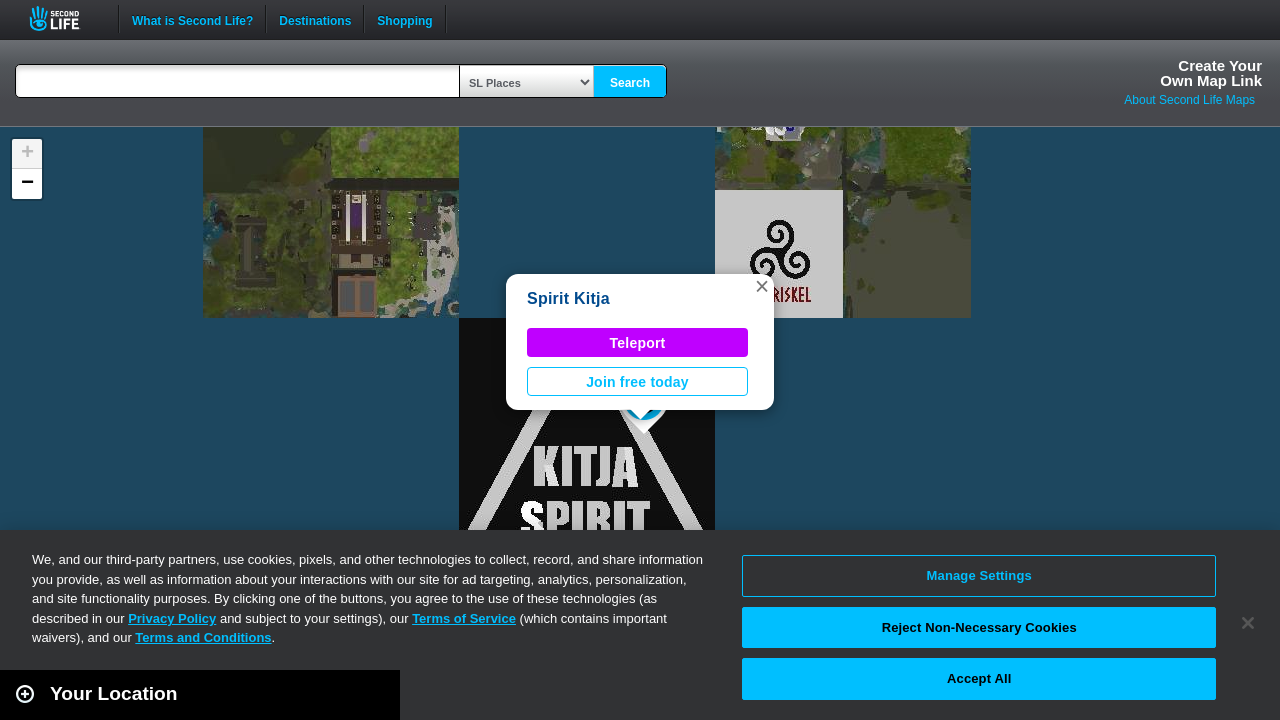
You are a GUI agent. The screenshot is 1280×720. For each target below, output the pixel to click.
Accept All (979, 678)
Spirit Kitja (568, 298)
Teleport (638, 343)
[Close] (1248, 623)
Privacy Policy (172, 618)
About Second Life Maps (1189, 100)
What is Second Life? (192, 19)
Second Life (65, 18)
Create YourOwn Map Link (1211, 73)
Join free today (637, 382)
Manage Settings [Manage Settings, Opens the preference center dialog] (979, 575)
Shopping (404, 19)
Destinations (315, 19)
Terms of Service (464, 618)
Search (630, 83)
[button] (762, 286)
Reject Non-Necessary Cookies (979, 627)
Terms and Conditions (203, 637)
